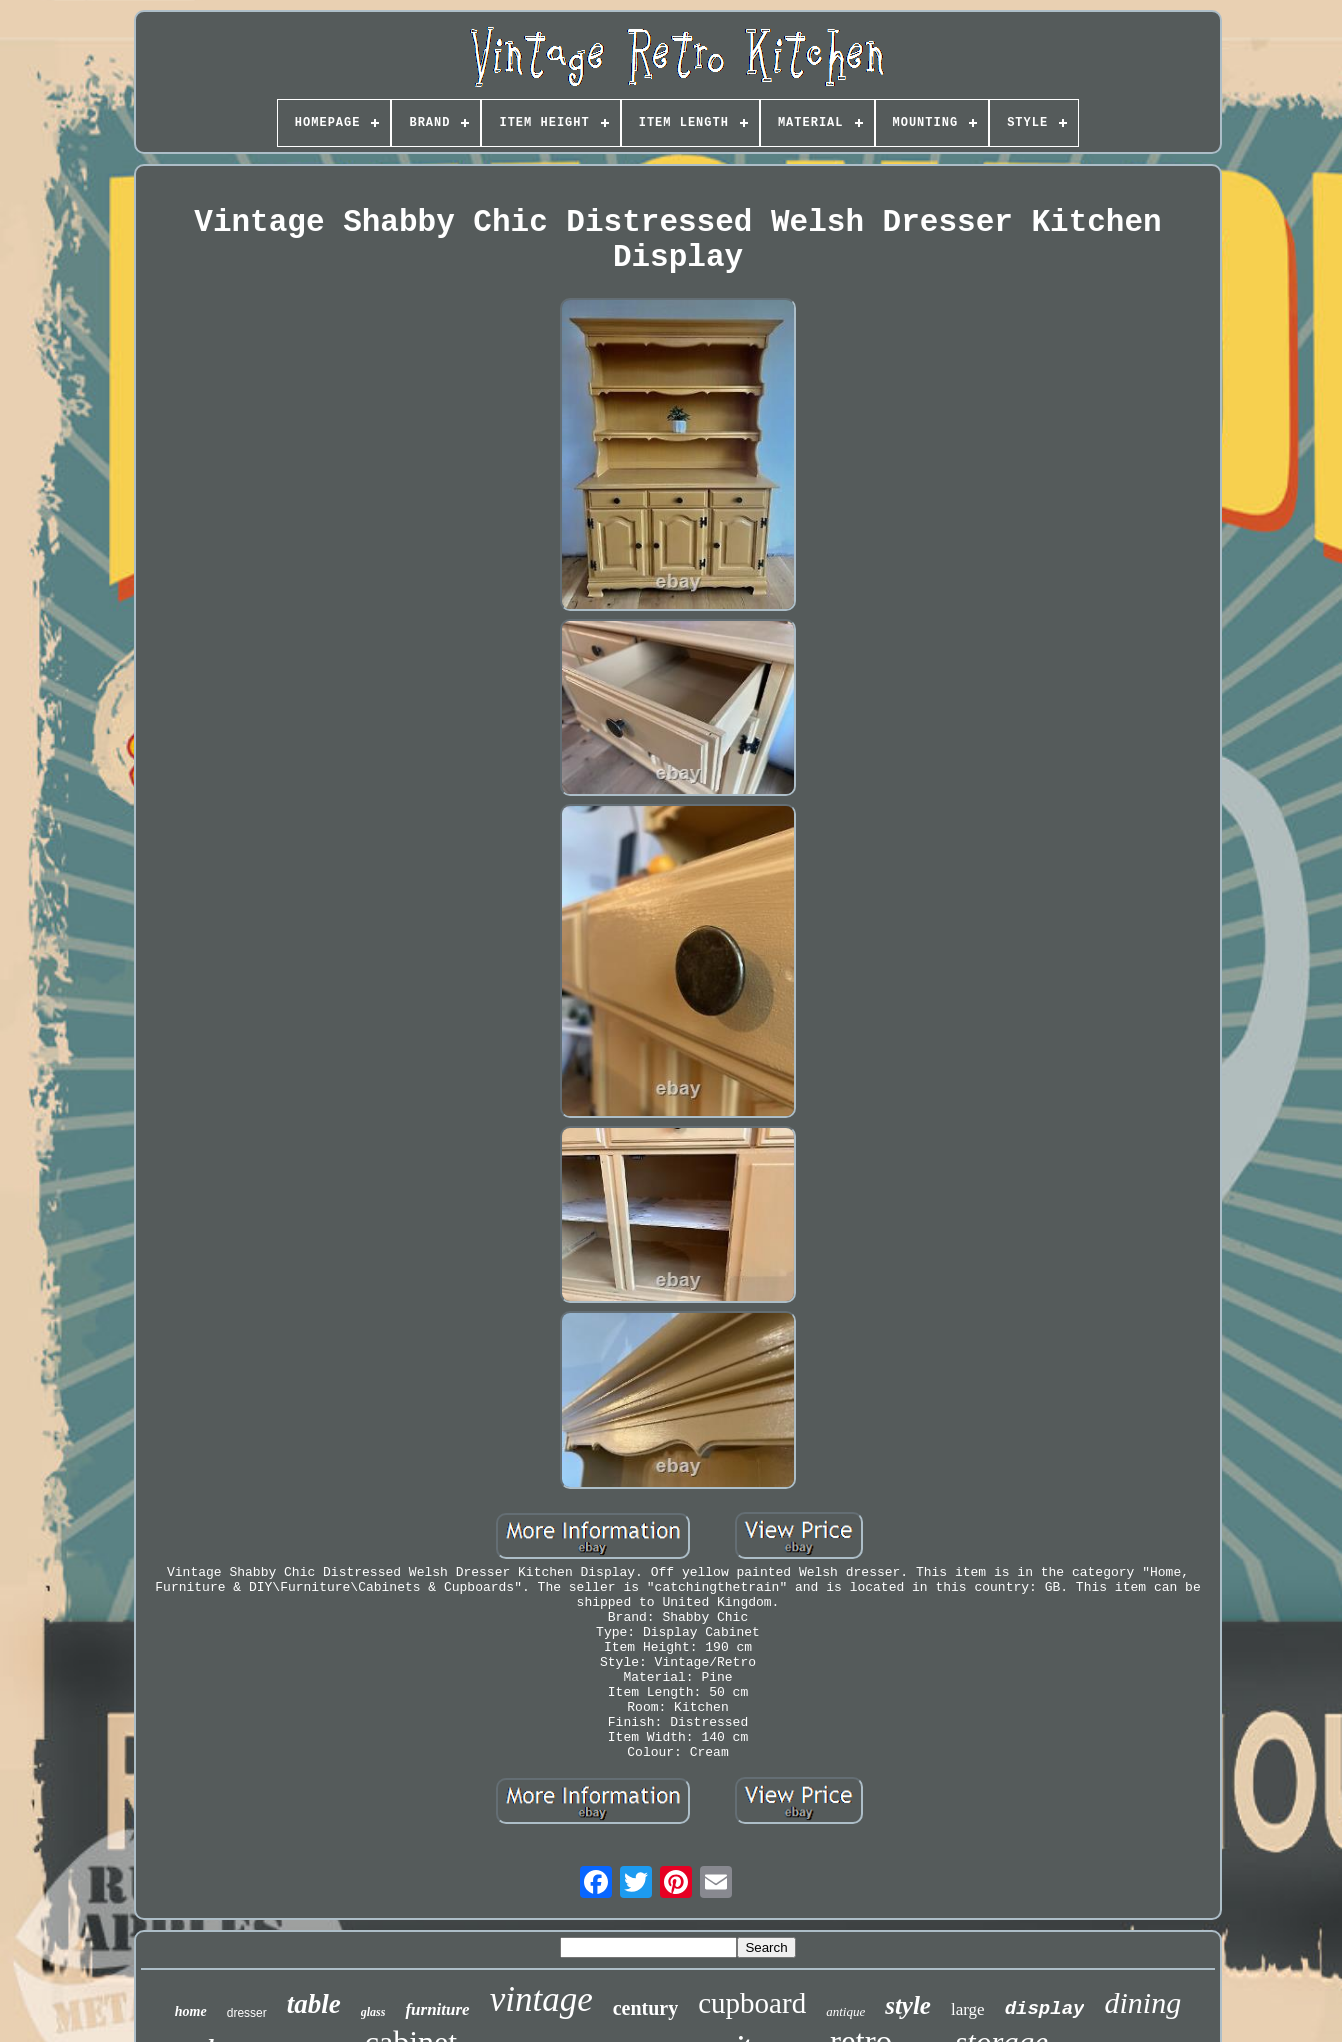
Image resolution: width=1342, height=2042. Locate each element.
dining (1142, 2002)
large (968, 2009)
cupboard (752, 2003)
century (646, 2008)
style (908, 2005)
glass (373, 2012)
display (1045, 2009)
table (314, 2004)
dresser (247, 2013)
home (191, 2011)
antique (845, 2011)
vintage (541, 1999)
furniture (437, 2009)
